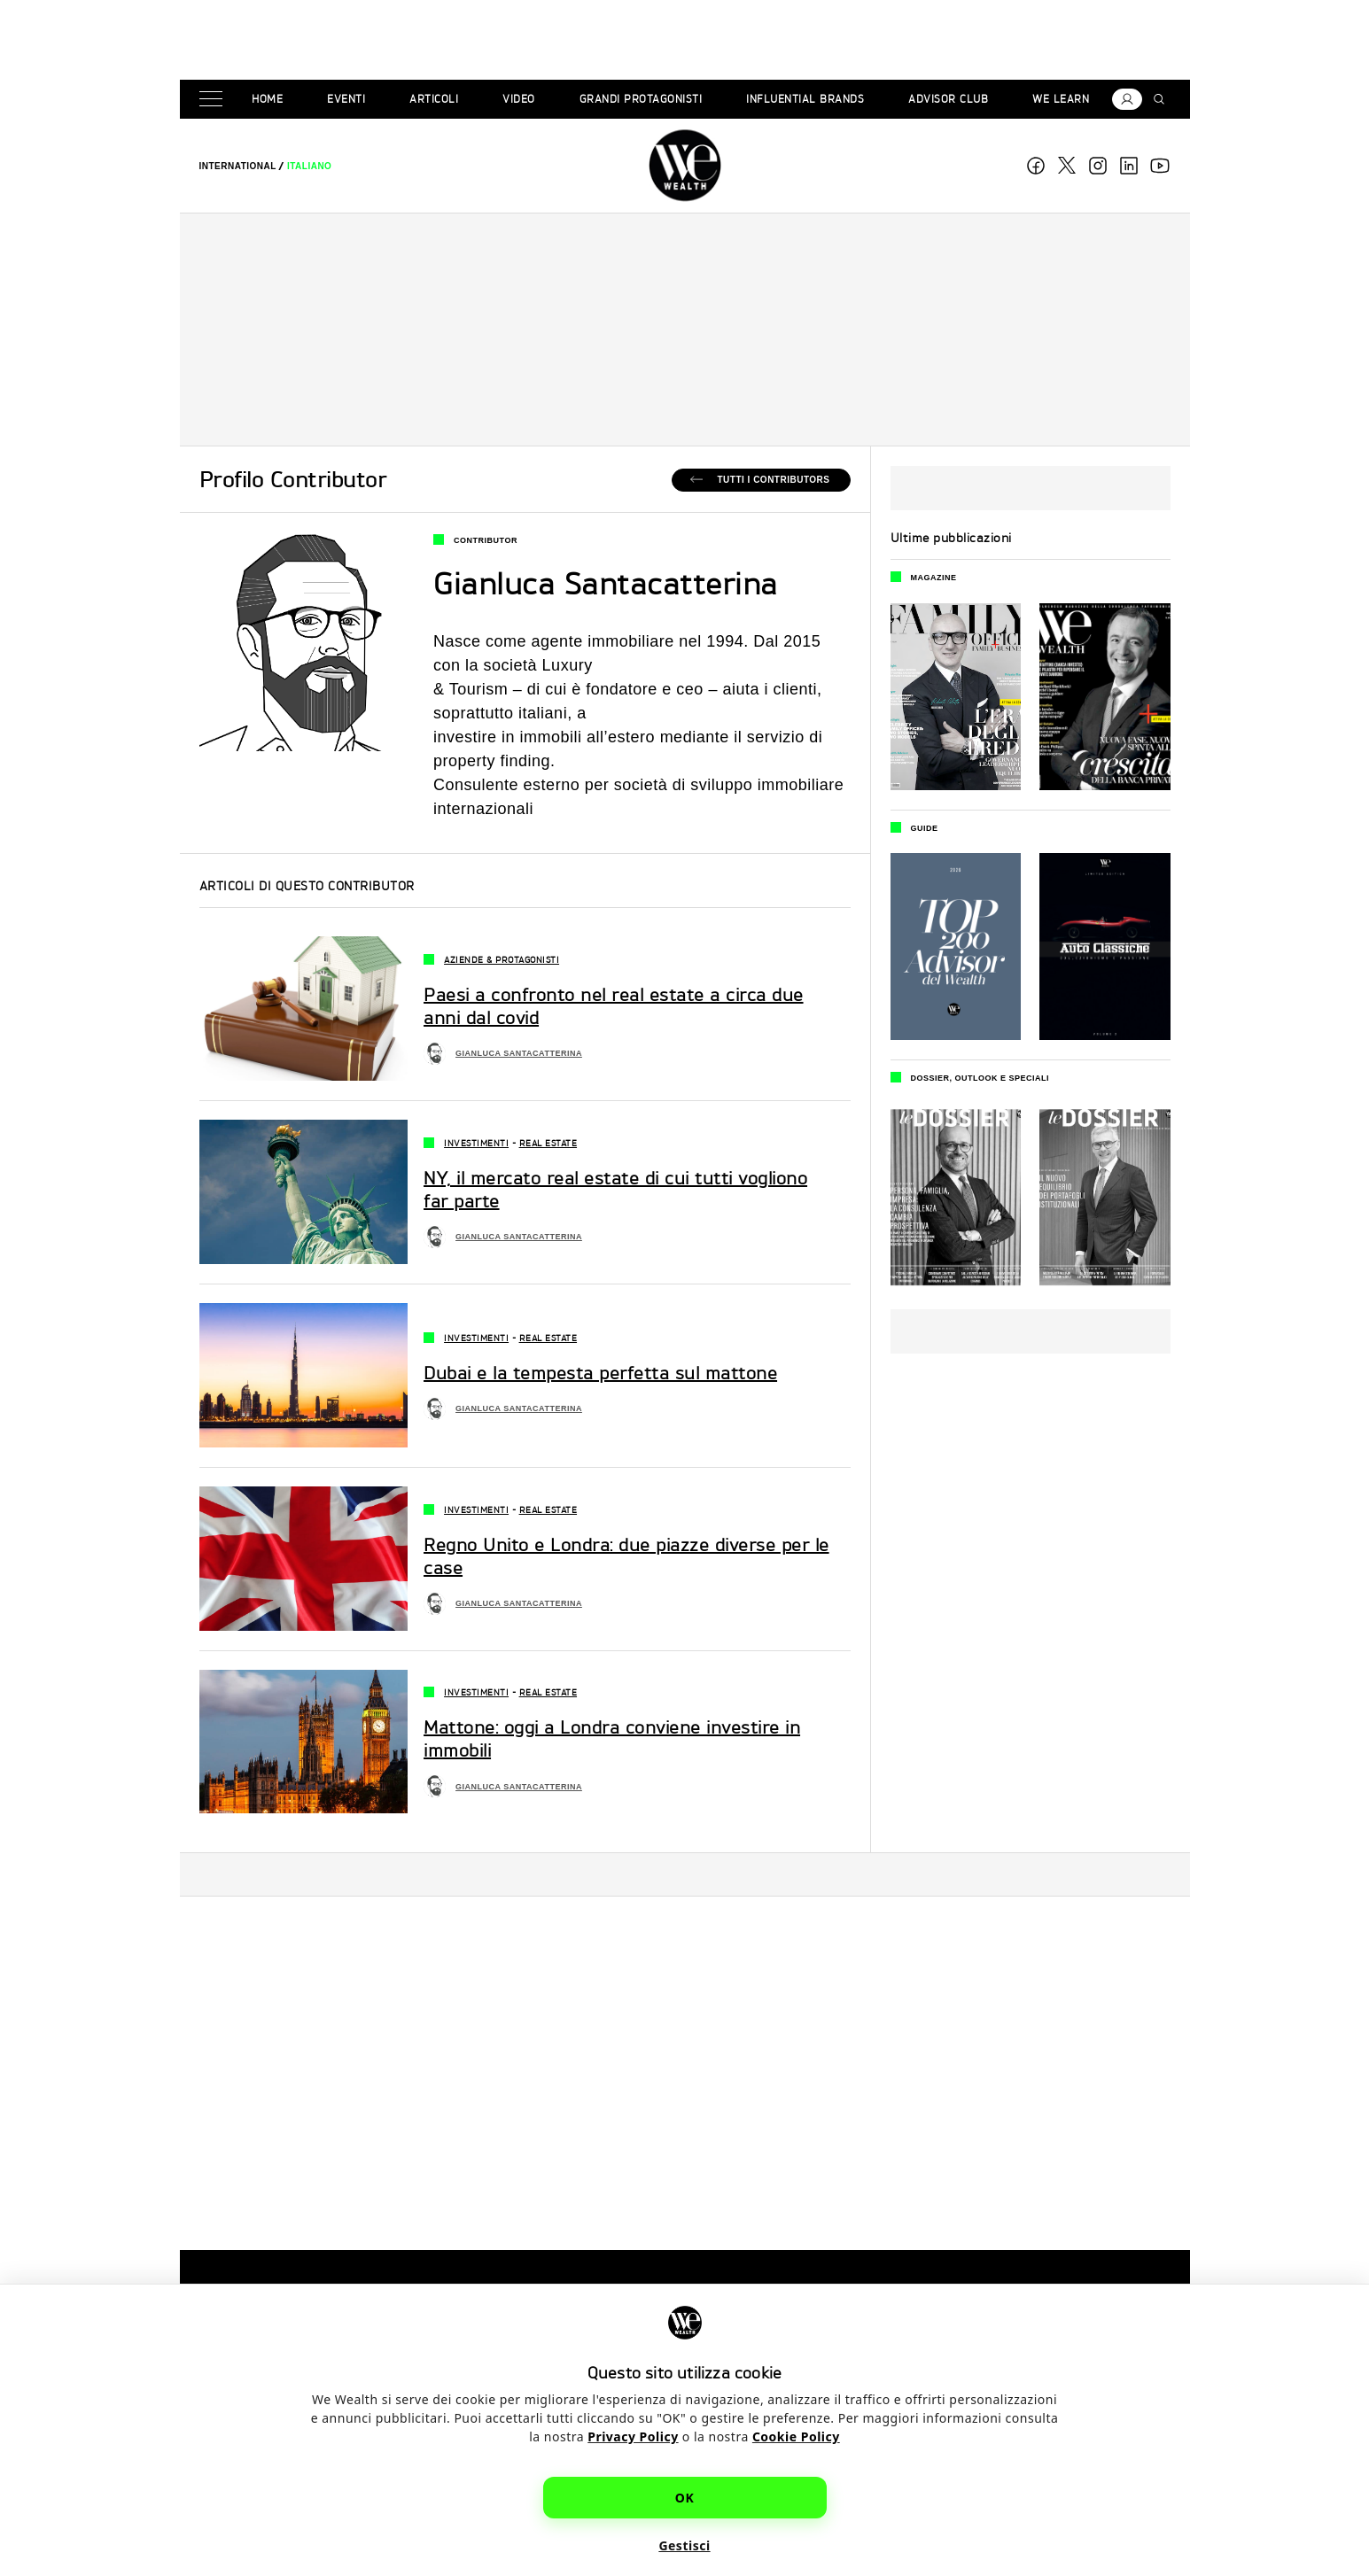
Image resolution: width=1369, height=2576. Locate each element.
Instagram (1097, 165)
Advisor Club (948, 98)
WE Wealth (685, 165)
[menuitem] (237, 166)
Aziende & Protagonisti (501, 959)
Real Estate (548, 1142)
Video (518, 98)
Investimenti (476, 1142)
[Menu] (214, 99)
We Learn (1060, 98)
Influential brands (805, 98)
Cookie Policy (796, 2436)
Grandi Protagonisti (641, 98)
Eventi (346, 98)
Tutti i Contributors (773, 480)
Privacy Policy (632, 2436)
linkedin (1129, 165)
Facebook (1035, 165)
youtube (1160, 165)
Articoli (433, 98)
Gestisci (684, 2545)
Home (267, 98)
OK (684, 2497)
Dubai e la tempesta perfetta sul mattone (600, 1373)
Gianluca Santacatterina (518, 1053)
